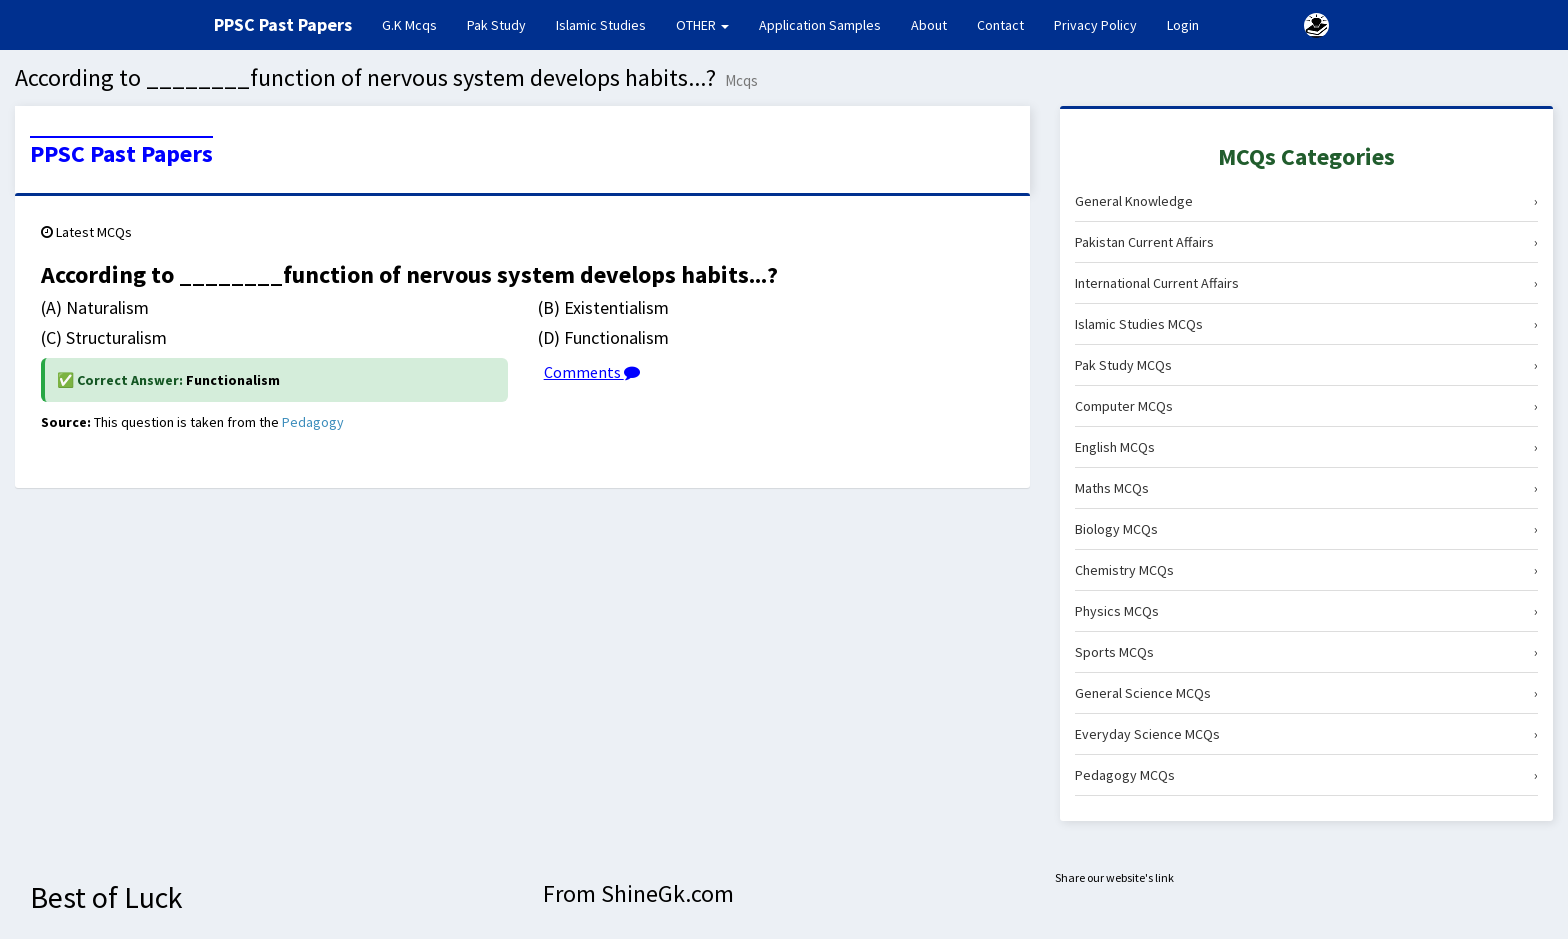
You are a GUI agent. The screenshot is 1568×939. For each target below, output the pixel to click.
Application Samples (820, 25)
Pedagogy (313, 422)
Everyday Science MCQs (1306, 734)
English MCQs (1306, 447)
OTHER (702, 25)
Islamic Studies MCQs (1306, 324)
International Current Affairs (1306, 283)
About (929, 25)
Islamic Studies (601, 25)
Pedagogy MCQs (1306, 775)
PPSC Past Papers (121, 154)
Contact (1000, 25)
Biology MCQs (1306, 529)
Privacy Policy (1095, 25)
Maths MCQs (1306, 488)
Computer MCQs (1306, 406)
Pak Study (496, 25)
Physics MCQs (1306, 611)
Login (1183, 25)
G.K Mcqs (417, 24)
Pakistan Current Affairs (1306, 242)
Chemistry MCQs (1306, 570)
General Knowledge (1306, 201)
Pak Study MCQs (1306, 365)
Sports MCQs (1306, 652)
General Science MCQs (1306, 693)
